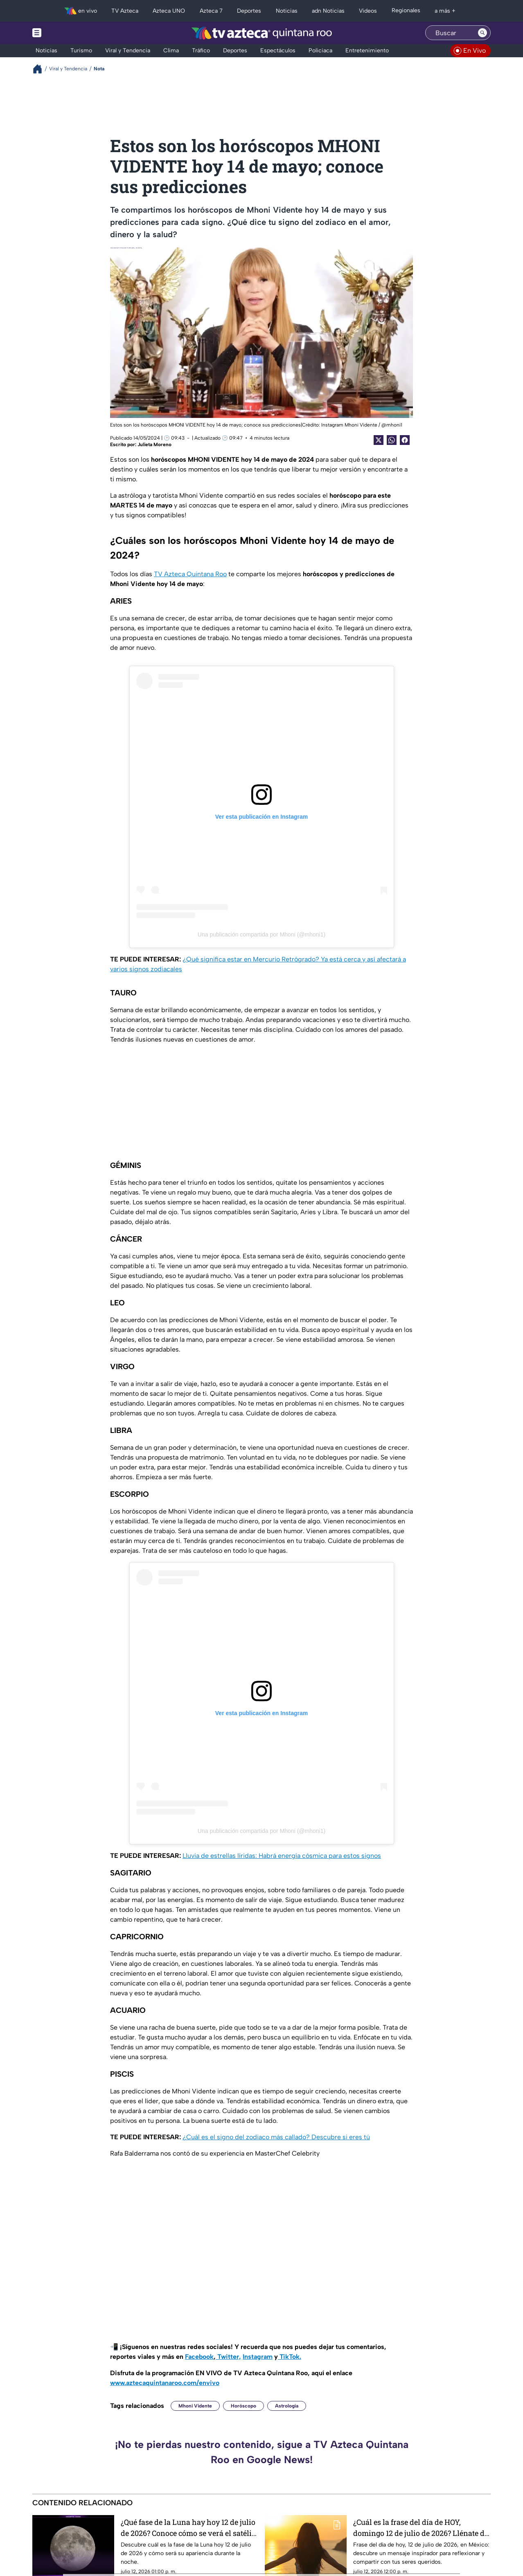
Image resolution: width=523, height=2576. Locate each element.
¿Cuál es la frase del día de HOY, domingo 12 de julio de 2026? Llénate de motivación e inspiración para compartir (420, 2528)
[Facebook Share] (405, 440)
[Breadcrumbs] (40, 69)
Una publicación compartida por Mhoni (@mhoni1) (261, 934)
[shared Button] (392, 440)
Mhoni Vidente (195, 2406)
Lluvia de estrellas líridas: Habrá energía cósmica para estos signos (282, 1856)
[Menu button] (65, 33)
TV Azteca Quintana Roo (190, 574)
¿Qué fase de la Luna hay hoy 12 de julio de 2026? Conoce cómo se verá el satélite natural (189, 2528)
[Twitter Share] (378, 440)
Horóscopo (243, 2406)
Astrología (286, 2406)
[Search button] (482, 32)
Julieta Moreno (154, 444)
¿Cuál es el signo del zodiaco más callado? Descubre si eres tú (276, 2137)
